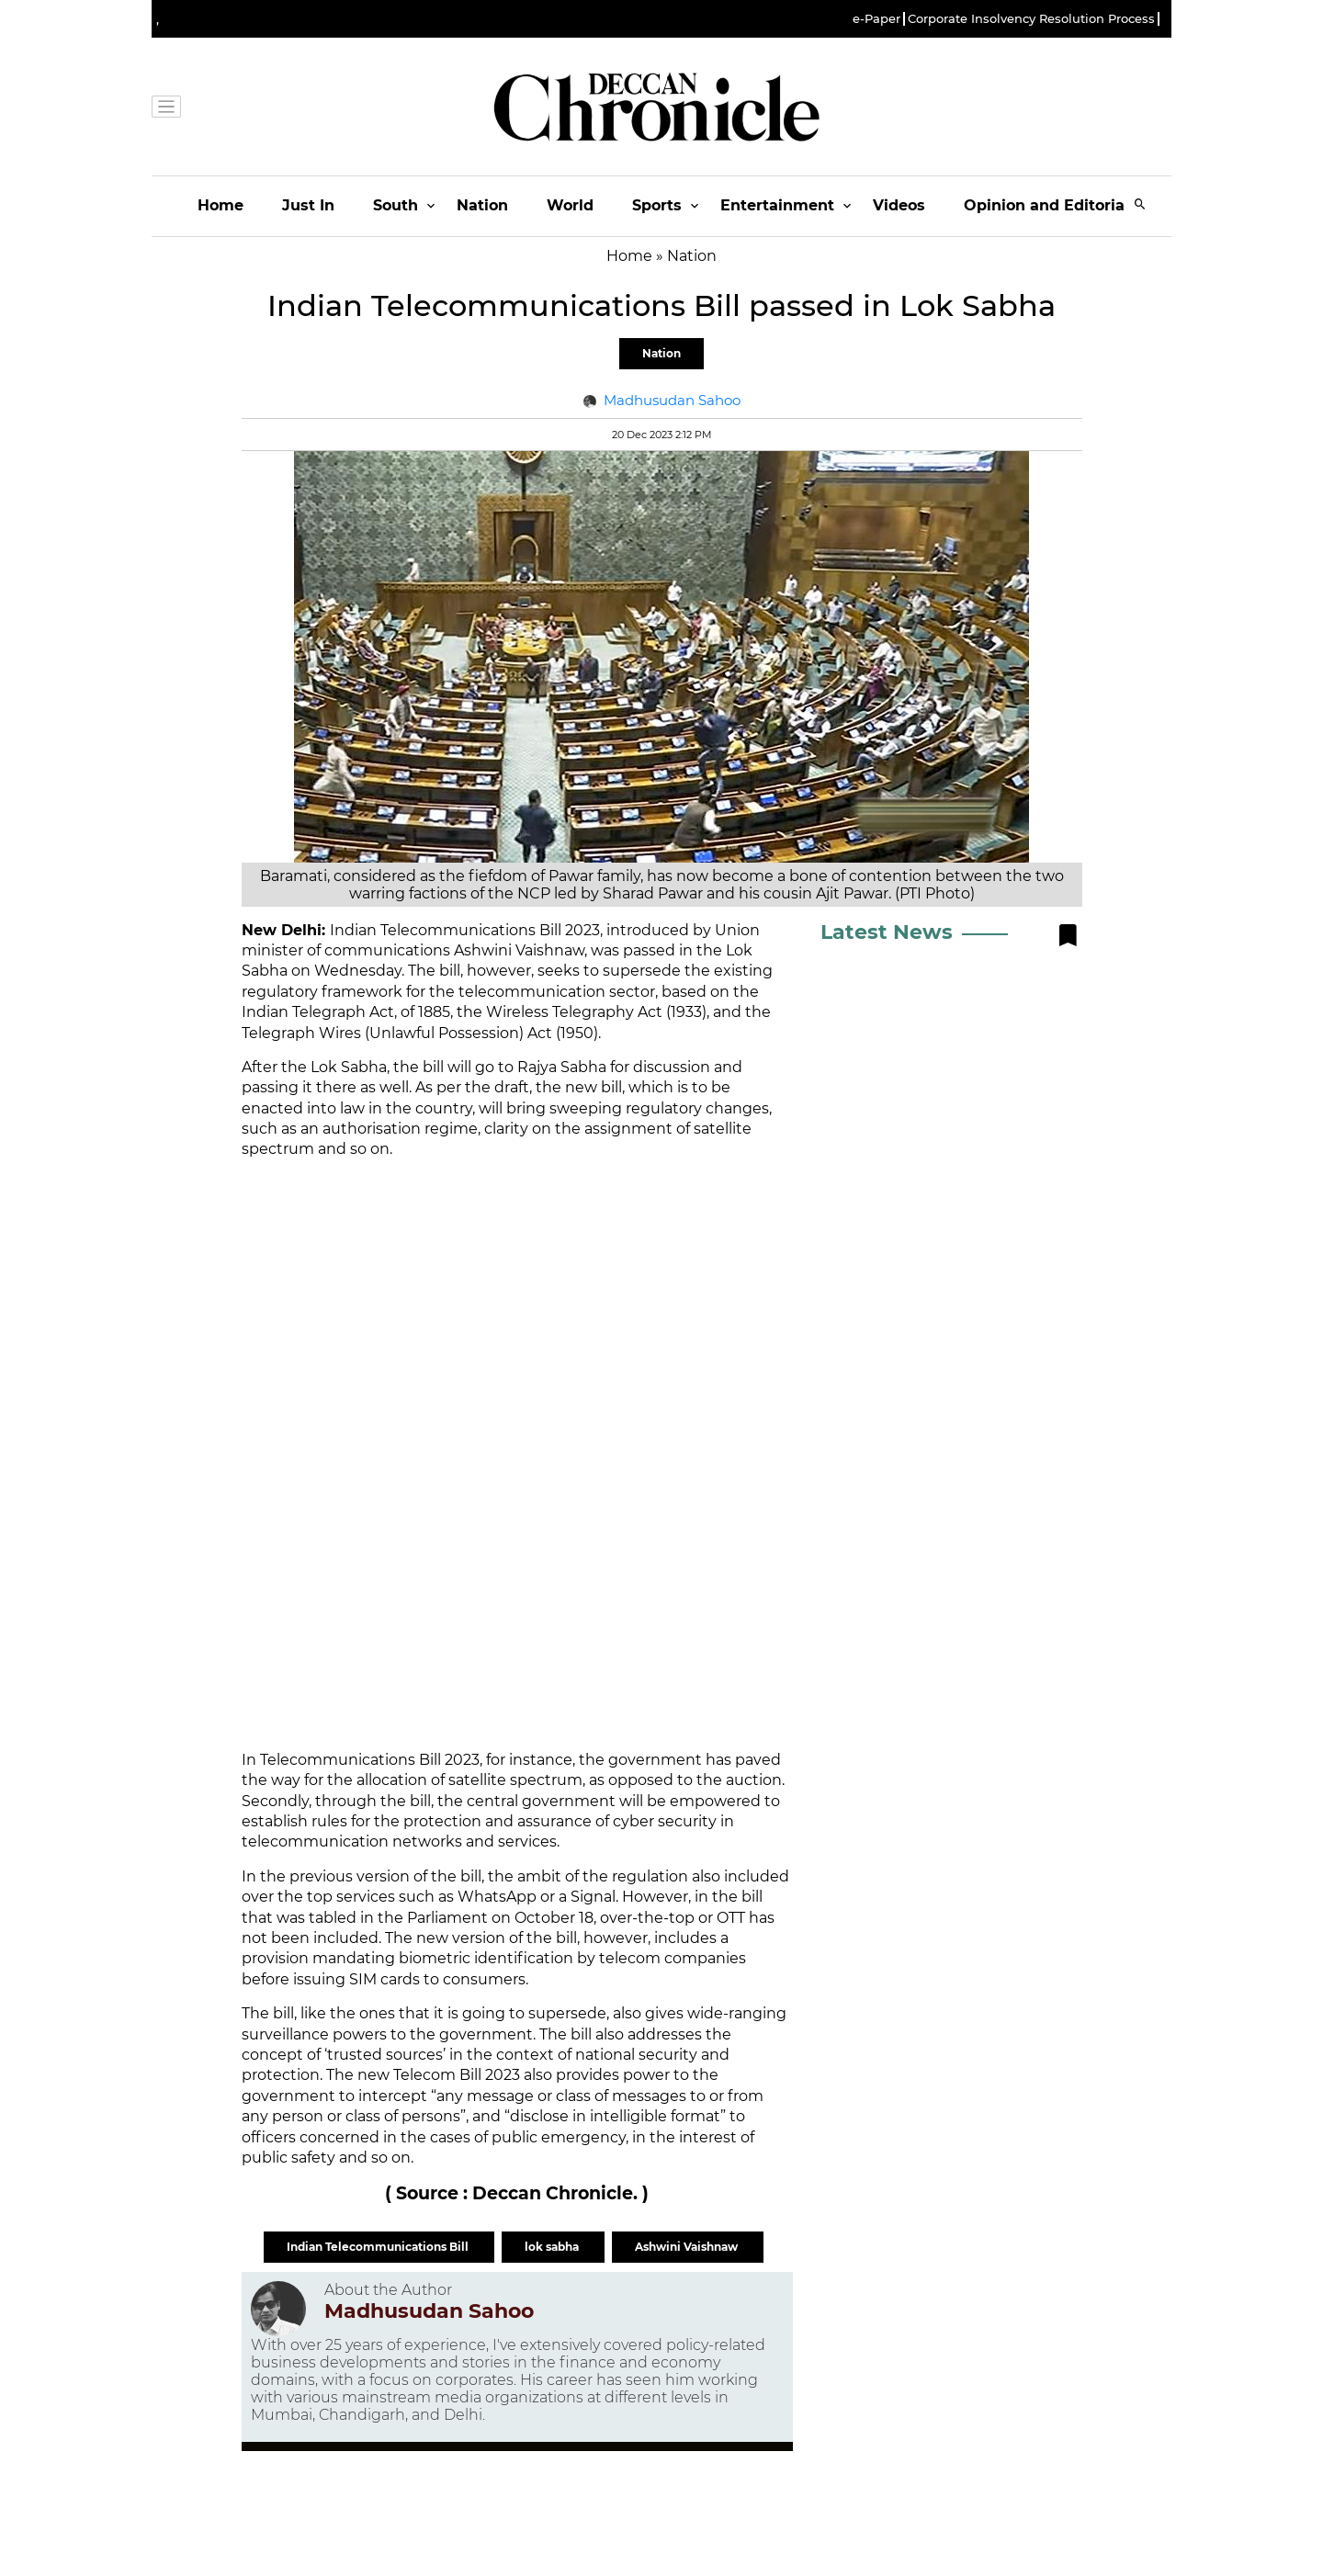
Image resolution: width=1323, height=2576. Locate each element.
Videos (899, 205)
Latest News (886, 932)
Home (220, 205)
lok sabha (553, 2247)
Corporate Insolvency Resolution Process (1031, 19)
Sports (657, 205)
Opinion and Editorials (1050, 205)
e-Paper (876, 19)
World (570, 205)
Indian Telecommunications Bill (379, 2247)
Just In (308, 205)
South (395, 205)
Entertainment (777, 205)
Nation (482, 205)
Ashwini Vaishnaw (688, 2247)
